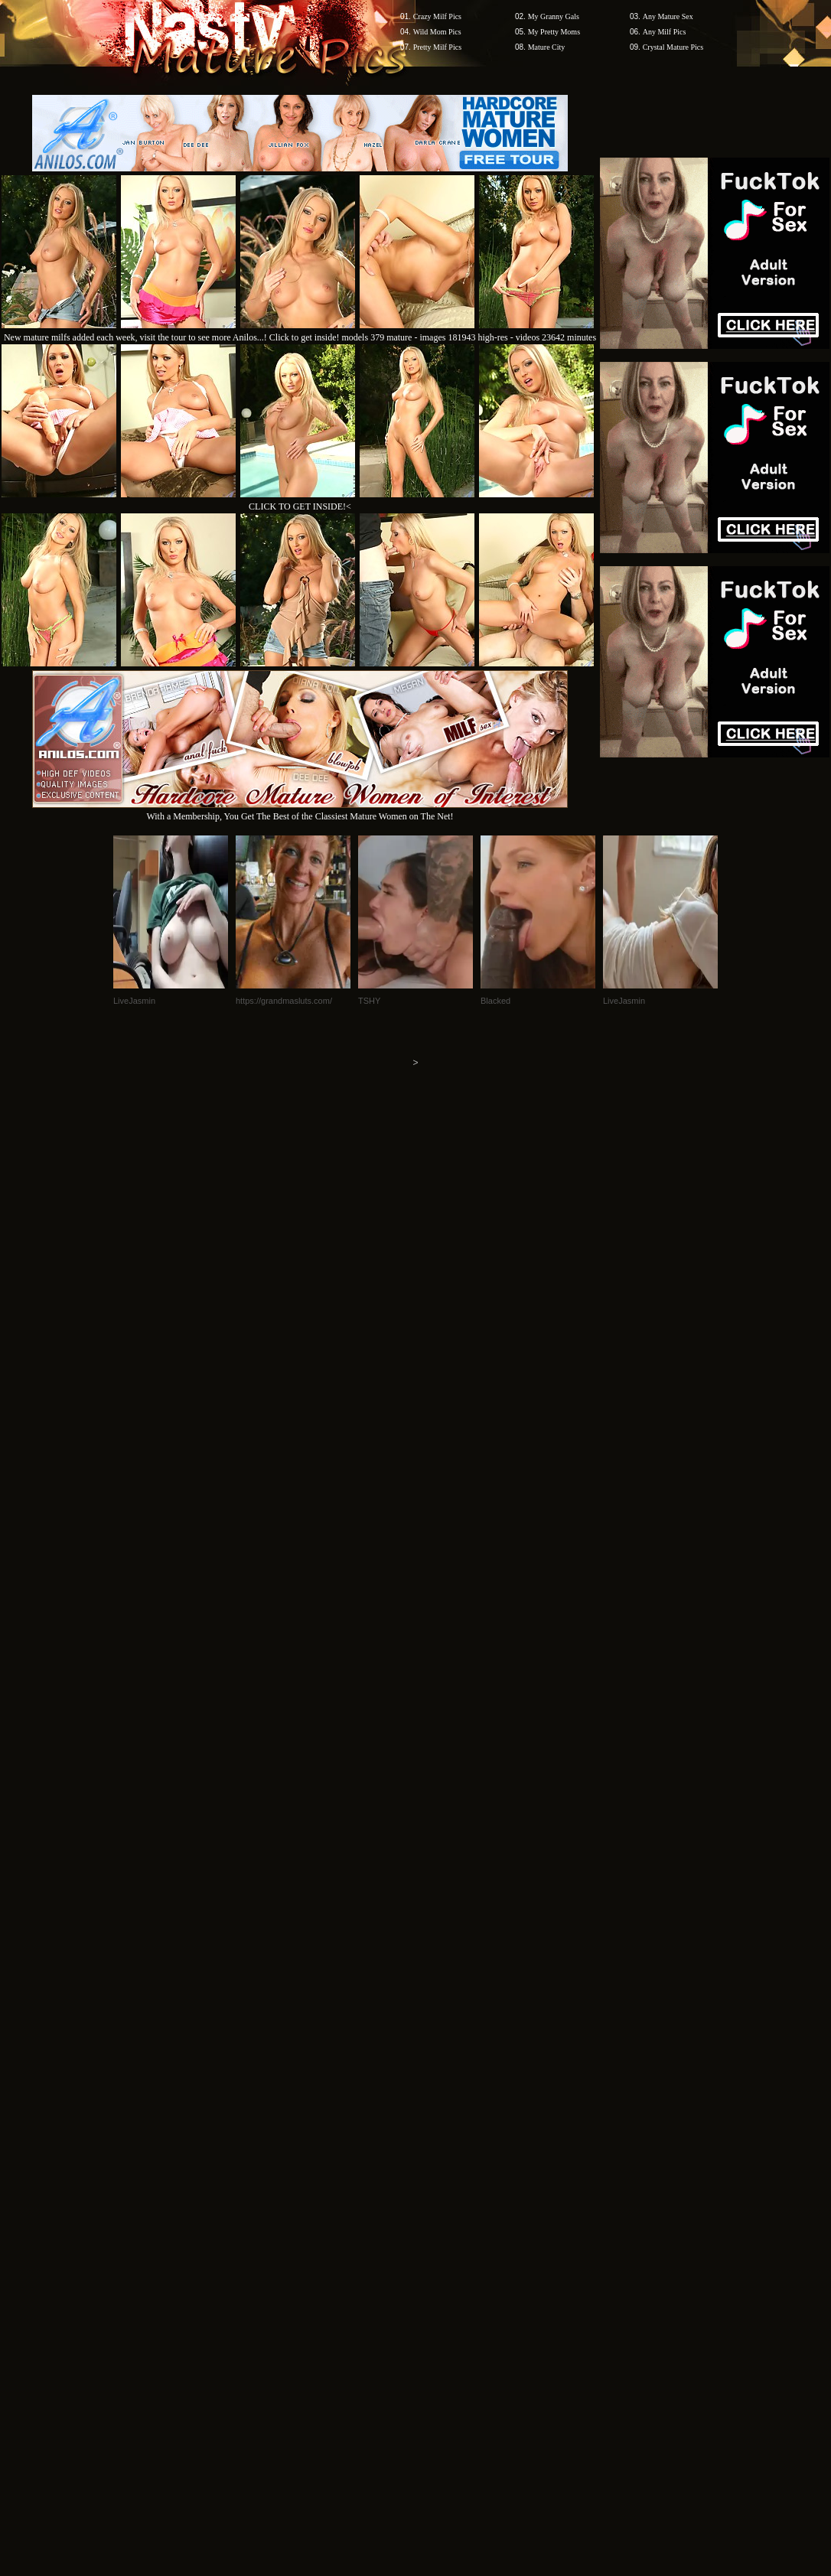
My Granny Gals (553, 16)
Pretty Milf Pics (437, 47)
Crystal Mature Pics (673, 47)
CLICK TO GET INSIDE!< (300, 506)
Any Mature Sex (668, 16)
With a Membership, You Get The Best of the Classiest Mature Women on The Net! (300, 811)
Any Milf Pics (664, 32)
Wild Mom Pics (437, 32)
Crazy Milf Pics (437, 16)
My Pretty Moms (554, 32)
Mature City (546, 47)
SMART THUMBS (443, 2116)
